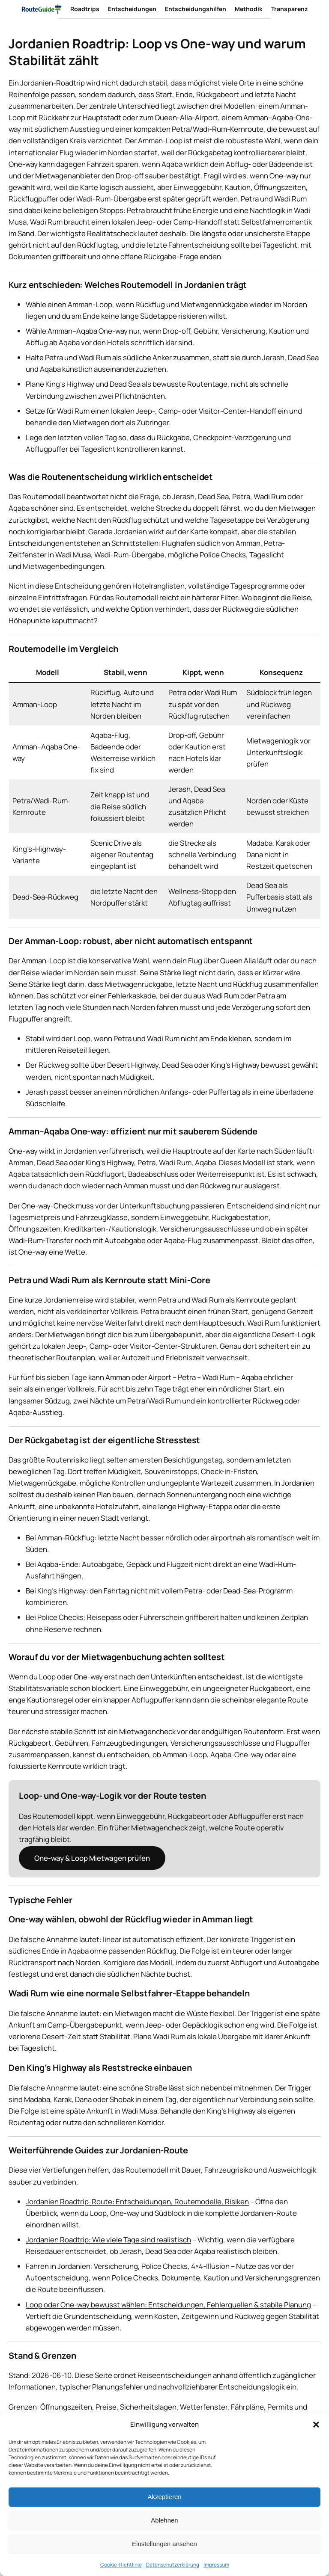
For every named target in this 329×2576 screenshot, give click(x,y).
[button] (316, 2424)
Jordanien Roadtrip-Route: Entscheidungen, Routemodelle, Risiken (137, 2201)
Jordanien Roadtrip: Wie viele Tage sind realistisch (108, 2239)
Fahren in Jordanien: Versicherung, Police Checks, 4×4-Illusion (128, 2266)
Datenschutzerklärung (172, 2564)
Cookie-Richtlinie (121, 2564)
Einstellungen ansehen (164, 2543)
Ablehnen (164, 2520)
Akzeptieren (164, 2496)
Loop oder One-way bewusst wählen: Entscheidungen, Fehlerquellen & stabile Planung (168, 2305)
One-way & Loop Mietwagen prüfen (92, 1858)
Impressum (216, 2564)
